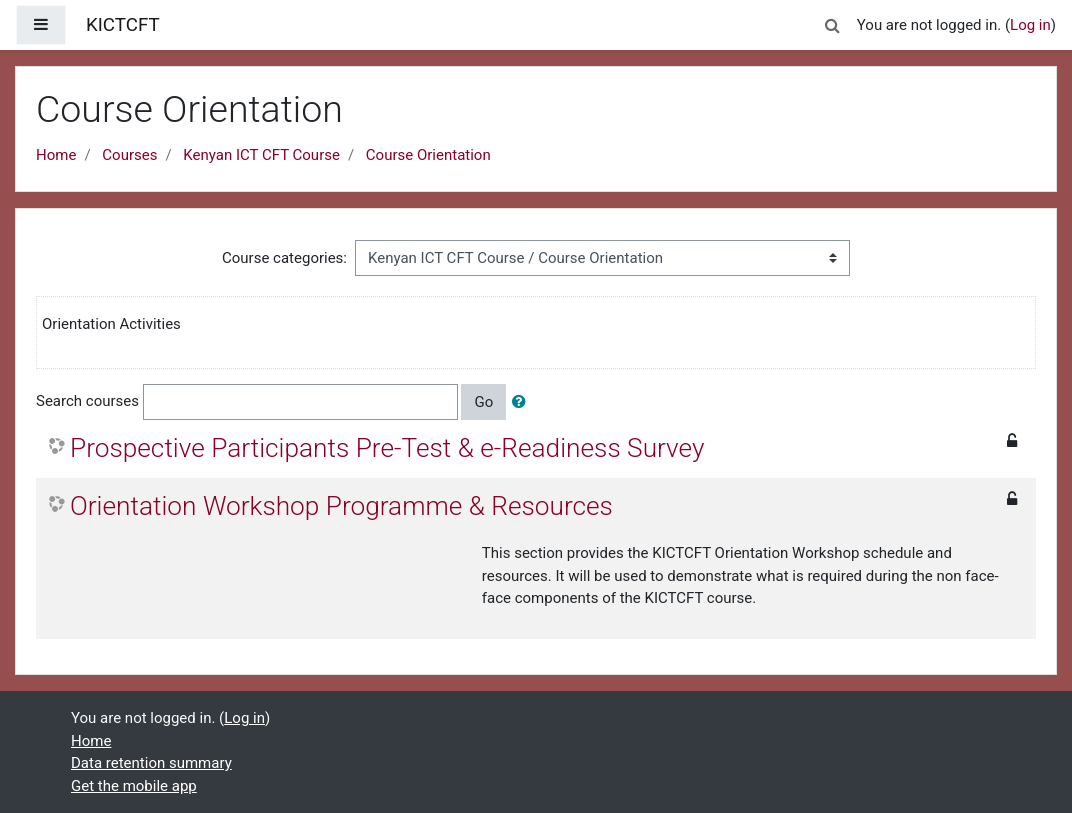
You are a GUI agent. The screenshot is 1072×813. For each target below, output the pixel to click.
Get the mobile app (134, 786)
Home (56, 155)
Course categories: (284, 258)
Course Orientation (428, 155)
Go (483, 402)
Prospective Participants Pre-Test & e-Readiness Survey (387, 448)
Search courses (87, 401)
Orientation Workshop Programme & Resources (341, 506)
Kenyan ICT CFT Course (261, 155)
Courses (129, 155)
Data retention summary (151, 763)
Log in (1030, 25)
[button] (833, 22)
